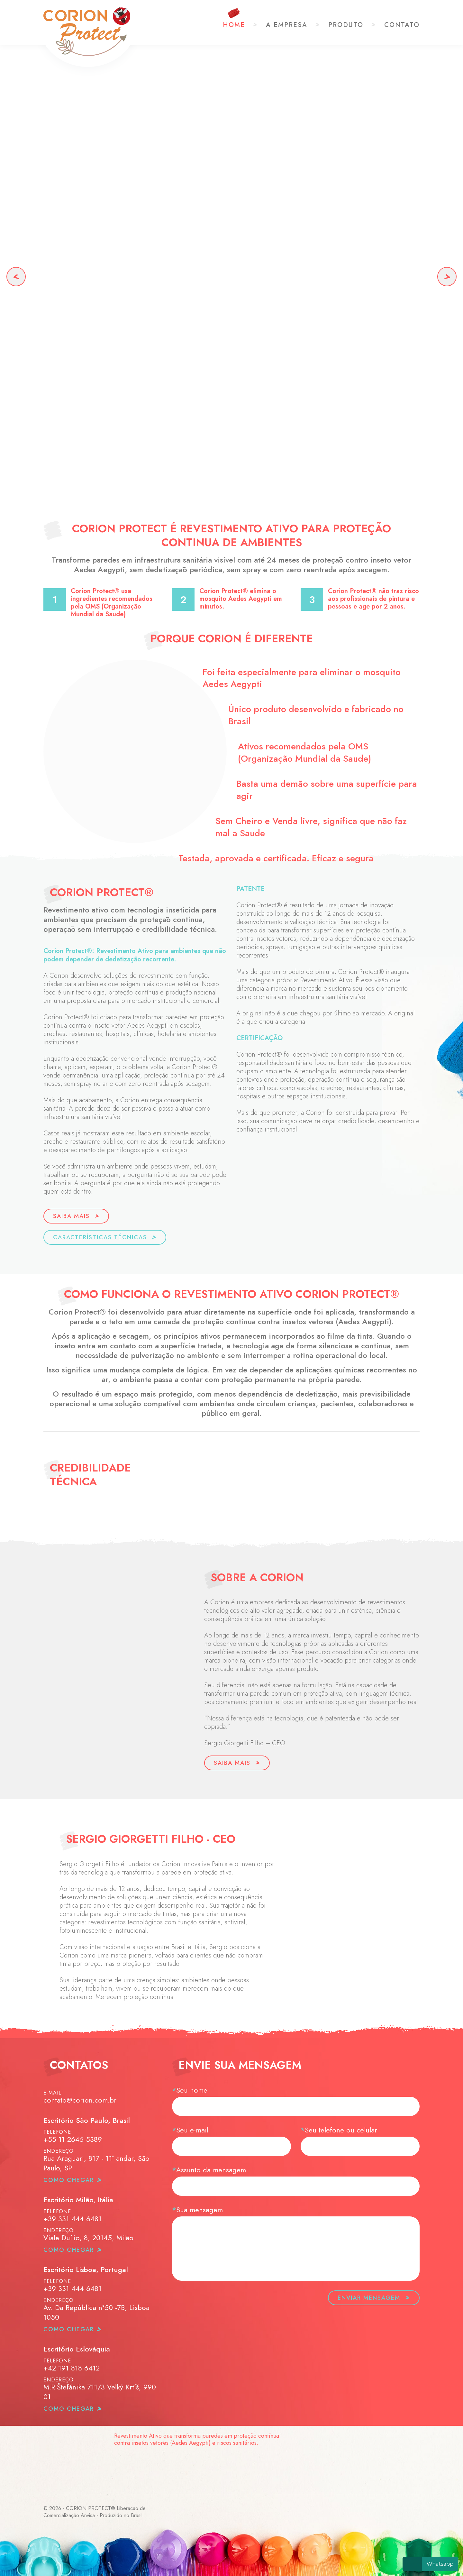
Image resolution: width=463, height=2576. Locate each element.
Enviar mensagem (374, 2298)
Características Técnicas (105, 1237)
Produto (345, 25)
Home (234, 25)
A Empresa (286, 25)
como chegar (68, 2180)
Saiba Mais (76, 1216)
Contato (402, 25)
